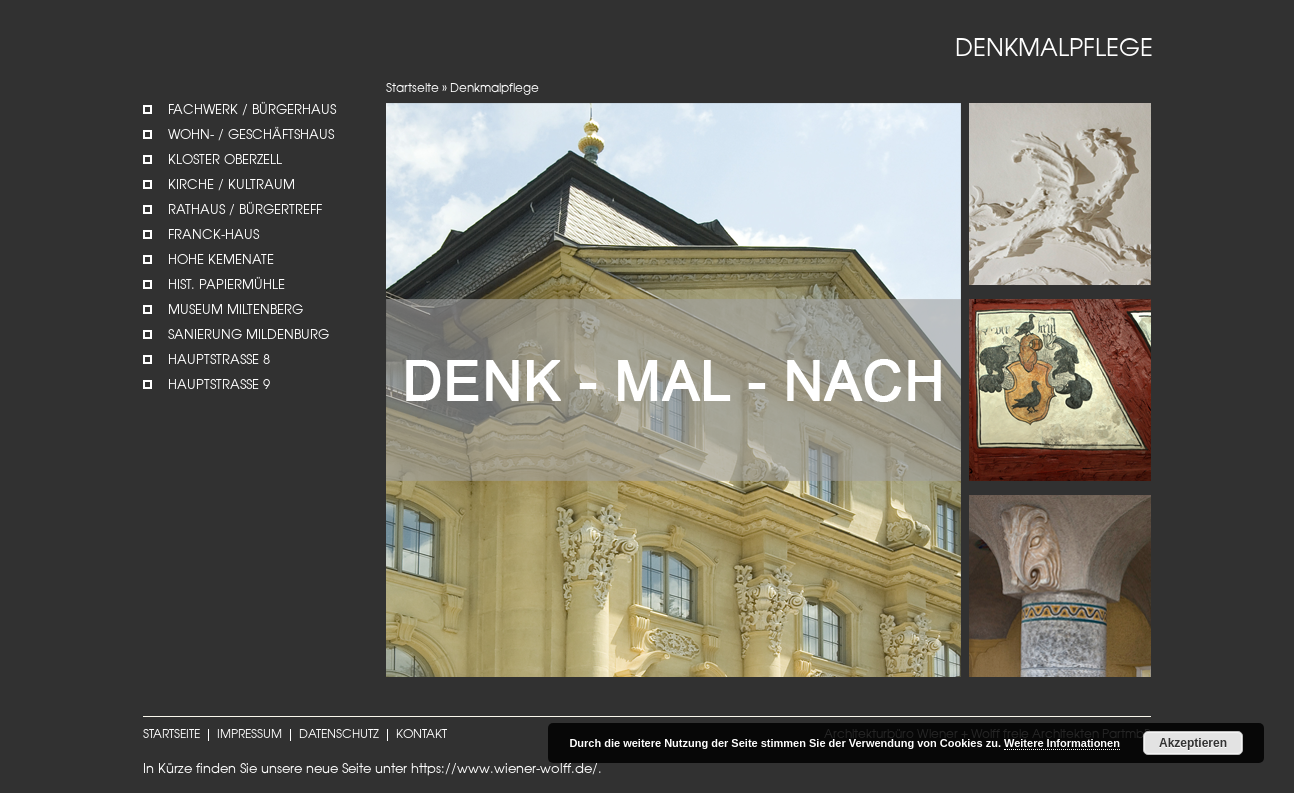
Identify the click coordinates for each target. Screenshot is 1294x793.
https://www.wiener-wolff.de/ (504, 769)
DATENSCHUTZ (339, 735)
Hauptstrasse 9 (219, 385)
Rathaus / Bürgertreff (245, 210)
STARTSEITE (171, 735)
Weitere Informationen (1062, 743)
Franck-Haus (213, 235)
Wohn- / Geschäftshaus (251, 135)
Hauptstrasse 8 (219, 360)
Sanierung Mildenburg (248, 335)
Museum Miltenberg (235, 310)
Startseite (412, 89)
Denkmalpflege (494, 89)
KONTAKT (421, 735)
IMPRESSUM (249, 735)
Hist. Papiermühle (226, 285)
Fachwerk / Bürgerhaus (252, 110)
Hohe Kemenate (221, 260)
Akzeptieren (1193, 743)
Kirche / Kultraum (231, 185)
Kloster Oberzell (225, 160)
